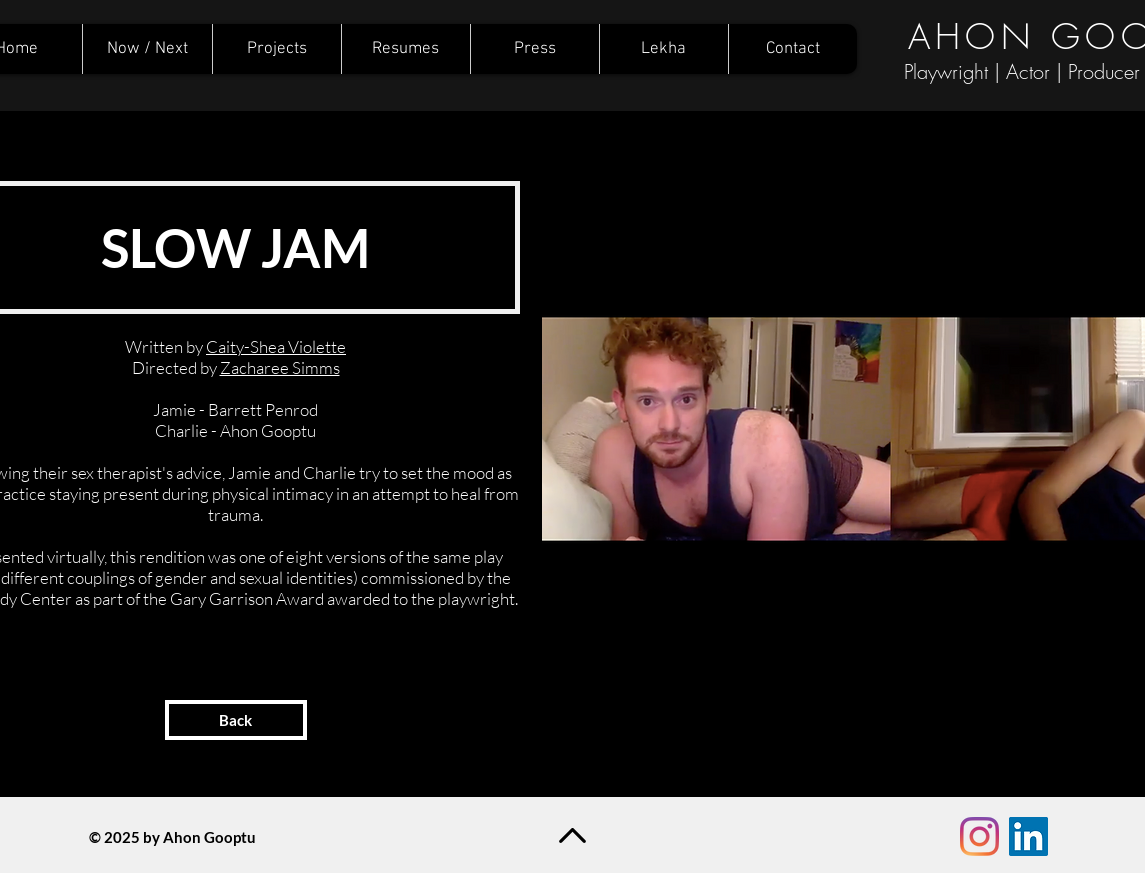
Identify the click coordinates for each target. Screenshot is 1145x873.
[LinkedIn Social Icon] (1028, 836)
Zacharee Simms (280, 367)
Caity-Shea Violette (276, 346)
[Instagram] (979, 836)
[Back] (236, 720)
